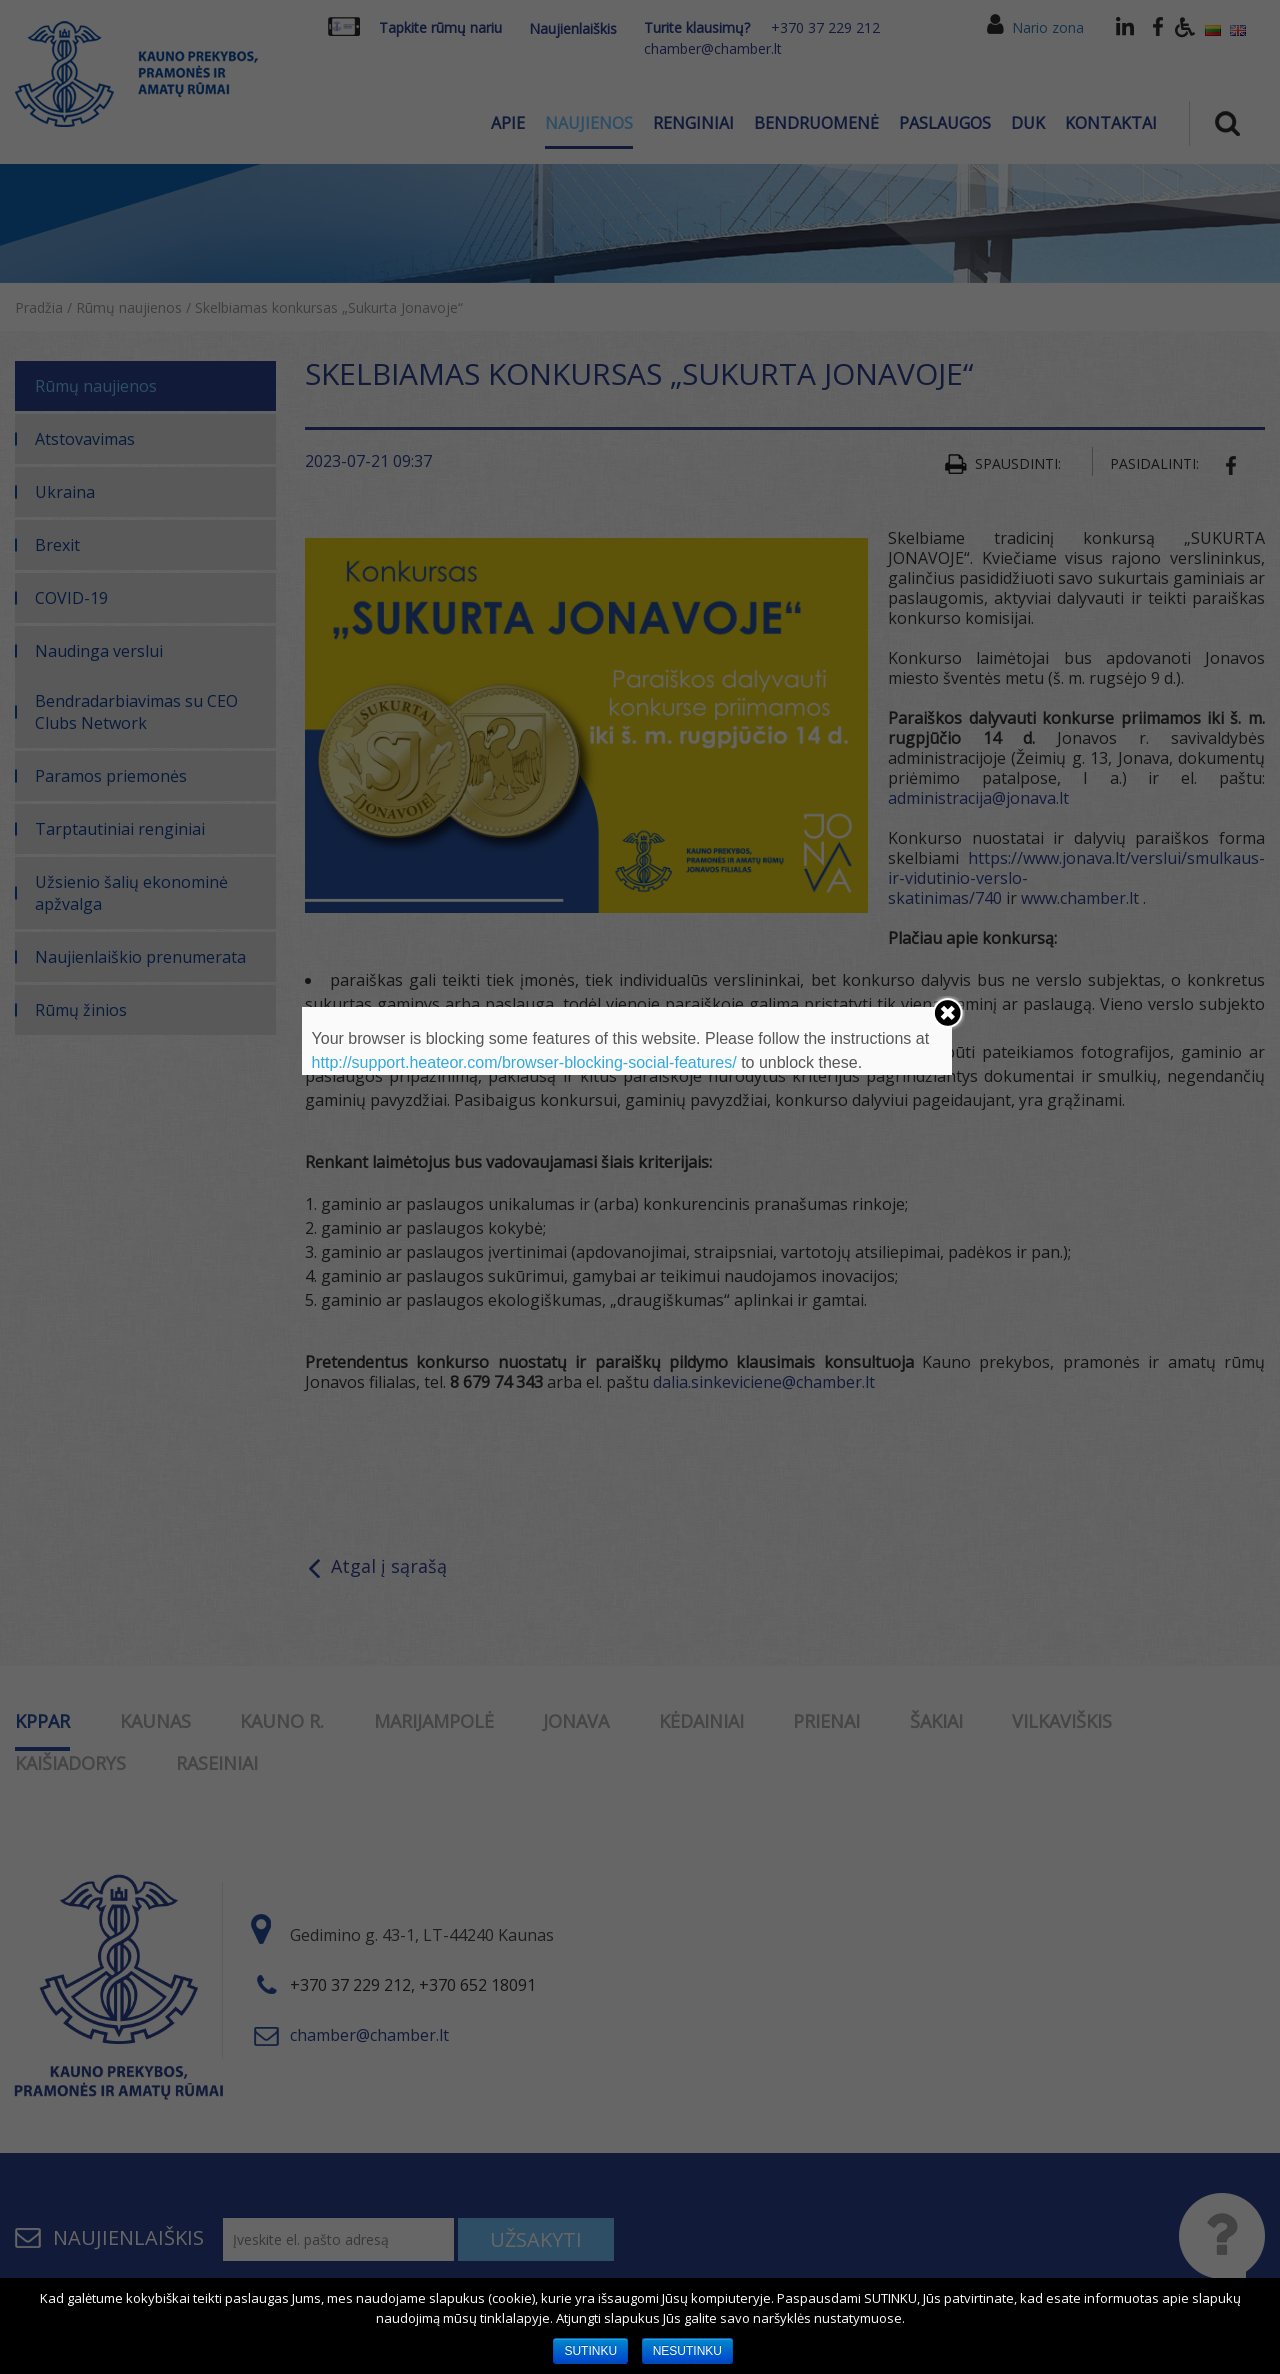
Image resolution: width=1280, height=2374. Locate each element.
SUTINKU (590, 2351)
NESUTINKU (687, 2351)
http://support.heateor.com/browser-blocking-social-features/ (524, 1062)
